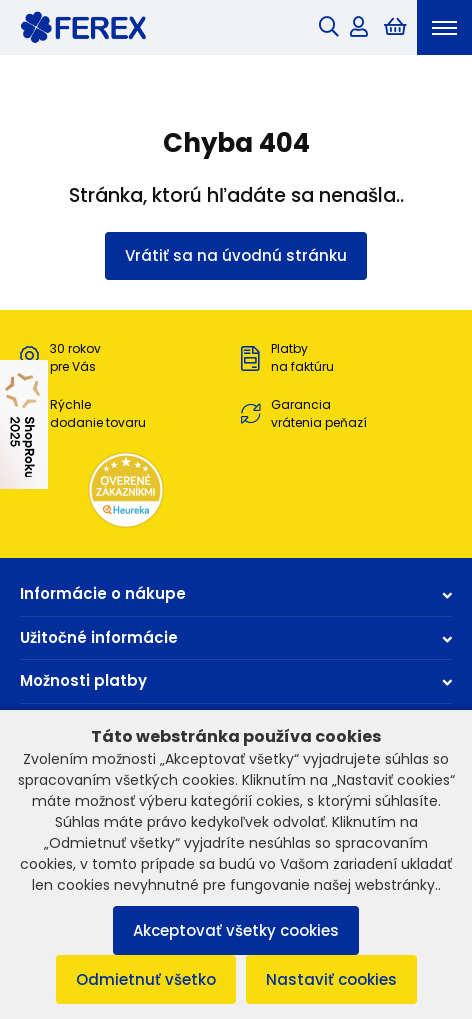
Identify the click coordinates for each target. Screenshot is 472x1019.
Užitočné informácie (236, 637)
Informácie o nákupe (236, 593)
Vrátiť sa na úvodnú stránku (236, 255)
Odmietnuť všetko (146, 979)
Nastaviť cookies (331, 979)
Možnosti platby (236, 680)
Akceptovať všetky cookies (236, 930)
